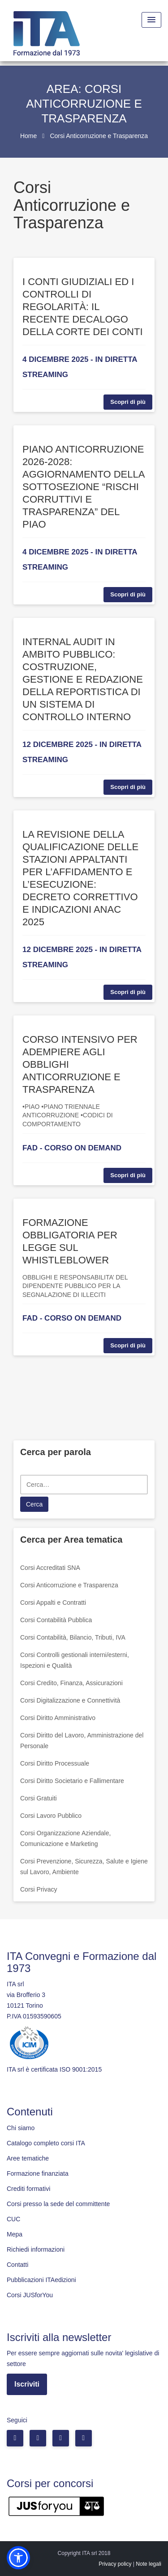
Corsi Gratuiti (38, 1798)
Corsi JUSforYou (30, 2295)
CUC (13, 2219)
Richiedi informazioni (36, 2249)
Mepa (14, 2234)
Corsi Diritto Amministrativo (57, 1717)
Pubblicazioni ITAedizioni (41, 2279)
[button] (18, 2557)
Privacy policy (115, 2564)
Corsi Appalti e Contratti (53, 1602)
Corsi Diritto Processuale (54, 1763)
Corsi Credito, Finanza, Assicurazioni (71, 1683)
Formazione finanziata (38, 2173)
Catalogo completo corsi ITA (46, 2143)
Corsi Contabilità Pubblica (56, 1620)
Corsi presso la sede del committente (58, 2203)
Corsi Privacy (38, 1889)
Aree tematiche (28, 2158)
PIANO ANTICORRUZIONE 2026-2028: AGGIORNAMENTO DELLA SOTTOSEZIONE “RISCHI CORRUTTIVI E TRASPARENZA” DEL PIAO (83, 487)
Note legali (148, 2564)
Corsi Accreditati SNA (50, 1567)
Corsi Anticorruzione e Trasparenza (69, 1585)
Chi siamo (20, 2127)
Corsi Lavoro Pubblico (51, 1815)
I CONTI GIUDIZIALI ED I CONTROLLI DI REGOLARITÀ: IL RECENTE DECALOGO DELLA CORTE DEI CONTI (82, 306)
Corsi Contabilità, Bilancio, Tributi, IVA (72, 1637)
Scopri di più (128, 402)
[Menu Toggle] (151, 20)
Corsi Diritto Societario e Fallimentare (72, 1780)
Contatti (17, 2264)
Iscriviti (26, 2384)
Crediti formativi (28, 2188)
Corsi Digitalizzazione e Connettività (70, 1700)
